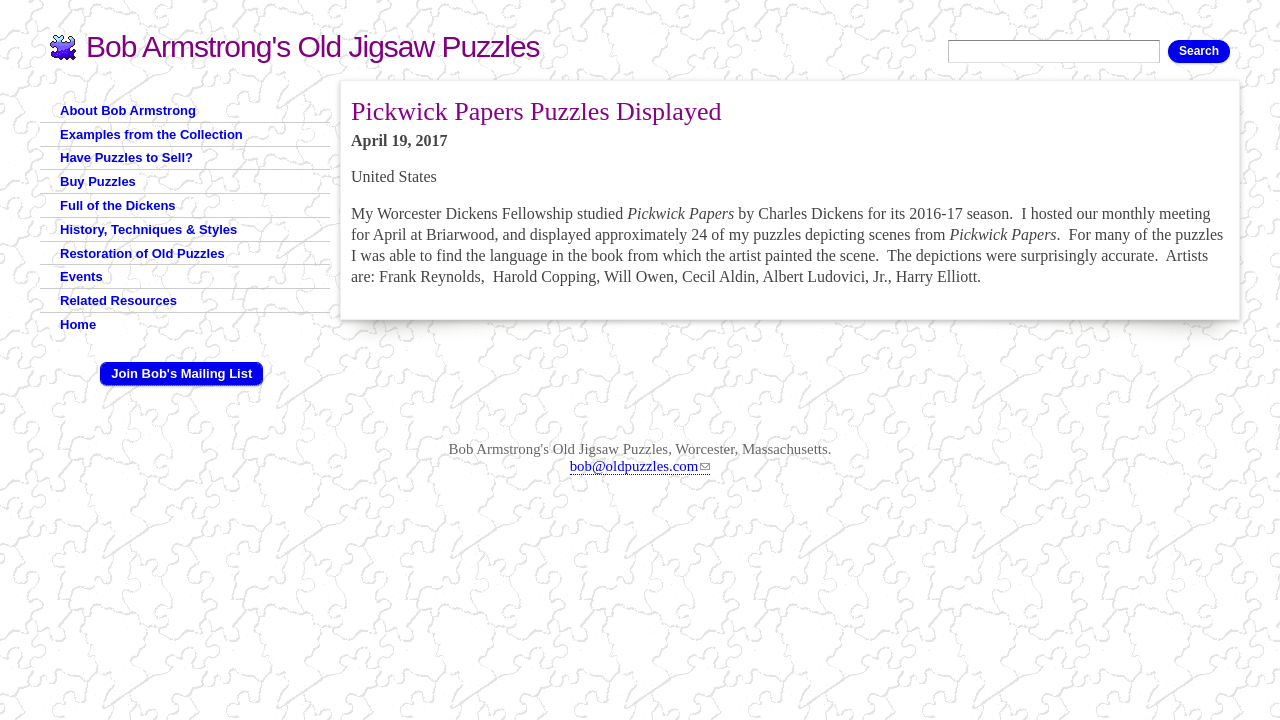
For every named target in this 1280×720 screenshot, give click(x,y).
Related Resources (118, 300)
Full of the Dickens (118, 205)
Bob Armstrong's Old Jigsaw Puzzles (313, 46)
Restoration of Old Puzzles (142, 253)
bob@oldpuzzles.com (640, 466)
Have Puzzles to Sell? (126, 157)
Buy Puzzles (98, 181)
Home (78, 324)
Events (81, 276)
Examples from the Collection (151, 134)
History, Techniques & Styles (148, 229)
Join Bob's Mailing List (181, 373)
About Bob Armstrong (128, 110)
